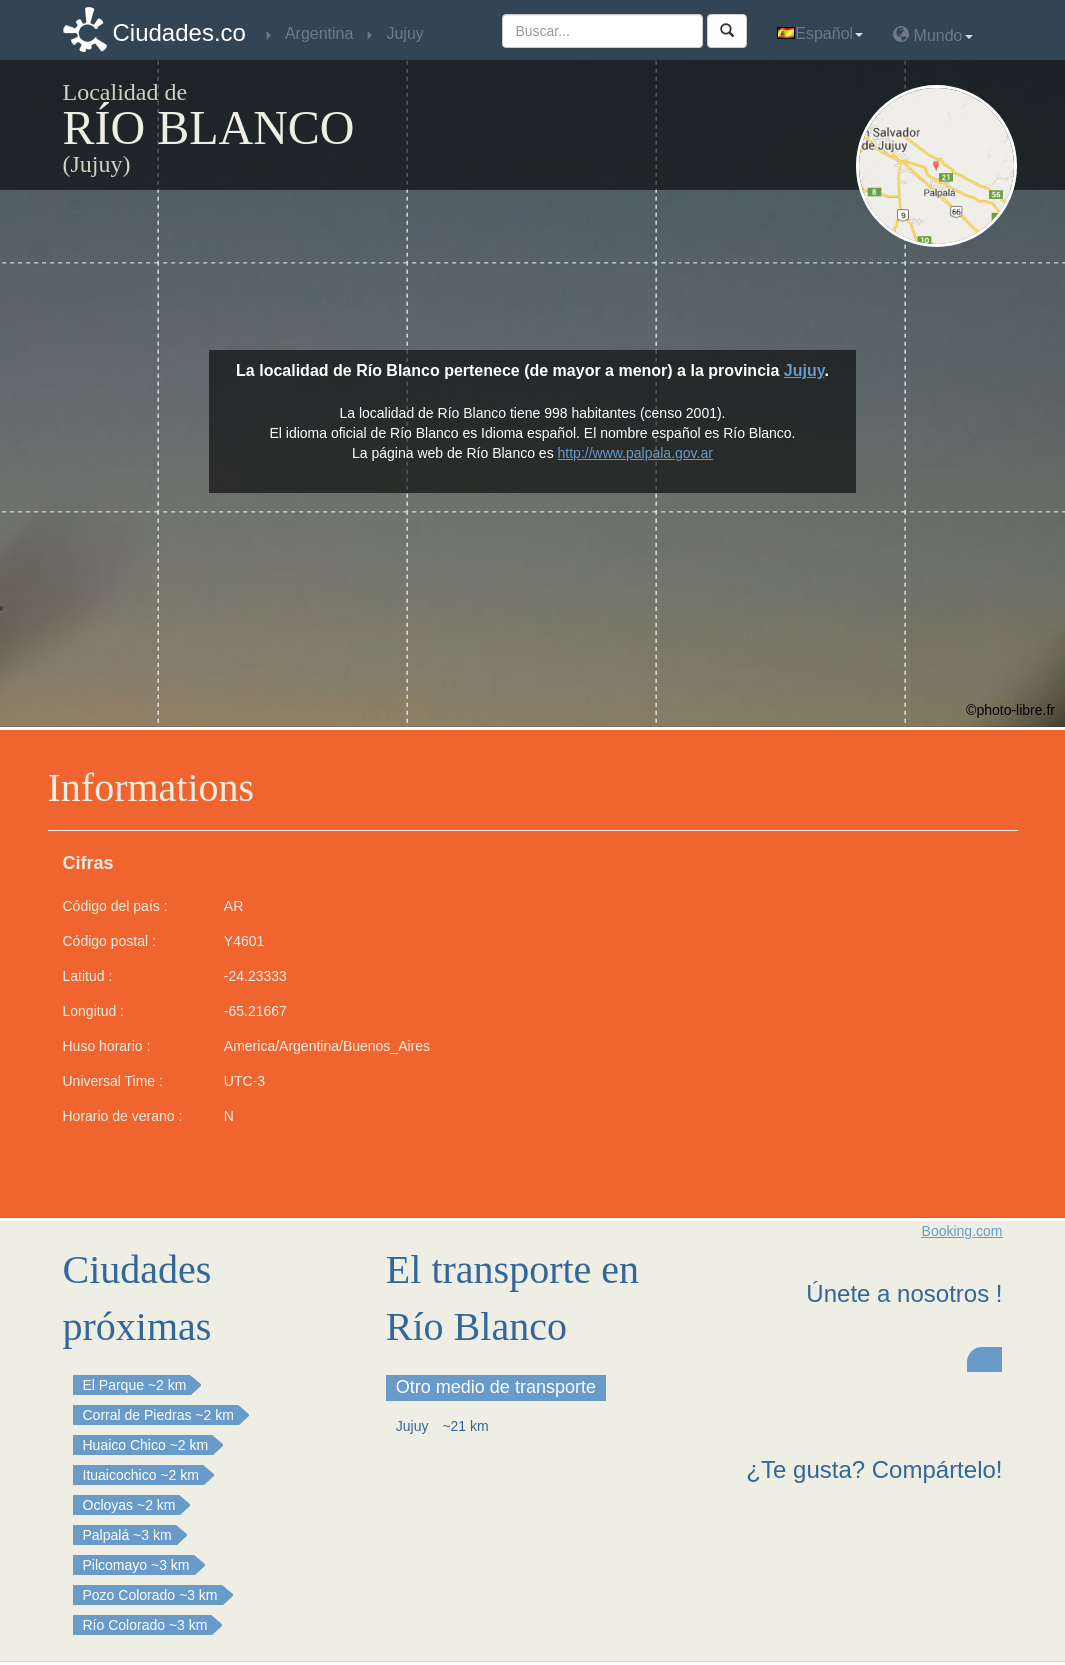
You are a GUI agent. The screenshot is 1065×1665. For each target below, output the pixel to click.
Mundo (932, 34)
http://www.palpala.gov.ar (635, 453)
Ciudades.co (179, 32)
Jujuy (804, 370)
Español (820, 33)
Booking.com (962, 1231)
